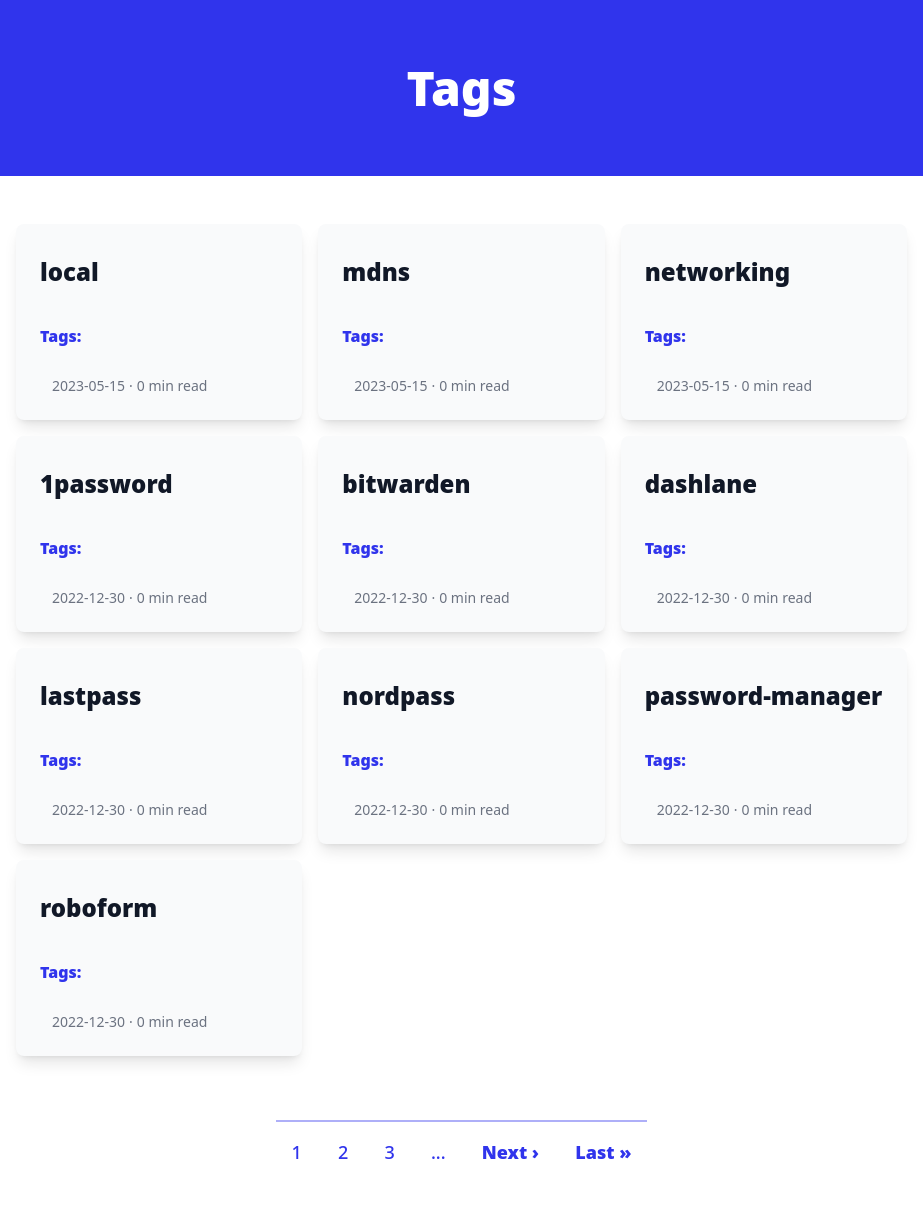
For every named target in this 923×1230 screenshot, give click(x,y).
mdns (376, 272)
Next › (510, 1152)
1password (106, 484)
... (438, 1152)
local (69, 272)
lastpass (90, 696)
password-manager (764, 696)
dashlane (701, 484)
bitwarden (406, 484)
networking (717, 272)
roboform (98, 908)
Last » (603, 1152)
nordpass (398, 696)
